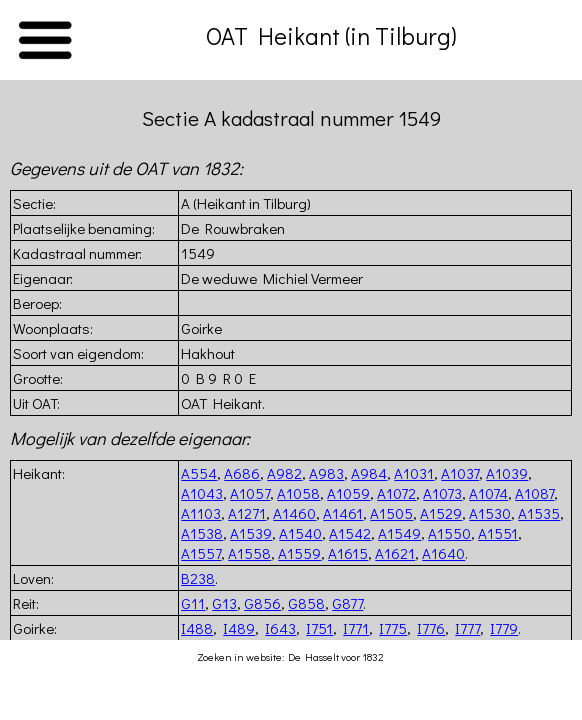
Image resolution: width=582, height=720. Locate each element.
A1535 (539, 513)
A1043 (202, 493)
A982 (284, 473)
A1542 (350, 533)
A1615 (348, 553)
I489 (239, 628)
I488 (197, 628)
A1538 (202, 533)
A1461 (343, 513)
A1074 (488, 493)
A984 (369, 473)
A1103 (201, 513)
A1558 (249, 553)
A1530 (490, 513)
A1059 (348, 493)
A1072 (396, 493)
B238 (198, 578)
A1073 (442, 493)
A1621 (395, 553)
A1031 (414, 473)
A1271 (247, 513)
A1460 (294, 513)
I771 (356, 628)
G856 (262, 603)
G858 (306, 603)
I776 (431, 628)
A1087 (534, 493)
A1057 (250, 493)
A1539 (251, 533)
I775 (393, 628)
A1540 (300, 533)
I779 (504, 628)
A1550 (449, 533)
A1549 (399, 533)
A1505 (391, 513)
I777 (467, 628)
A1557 (201, 553)
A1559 (299, 553)
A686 (242, 473)
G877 (347, 603)
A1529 (441, 513)
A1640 (443, 553)
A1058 (298, 493)
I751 (319, 628)
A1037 (460, 473)
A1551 (498, 533)
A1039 (507, 473)
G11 (193, 603)
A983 (326, 473)
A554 (199, 473)
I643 (280, 628)
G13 (224, 603)
